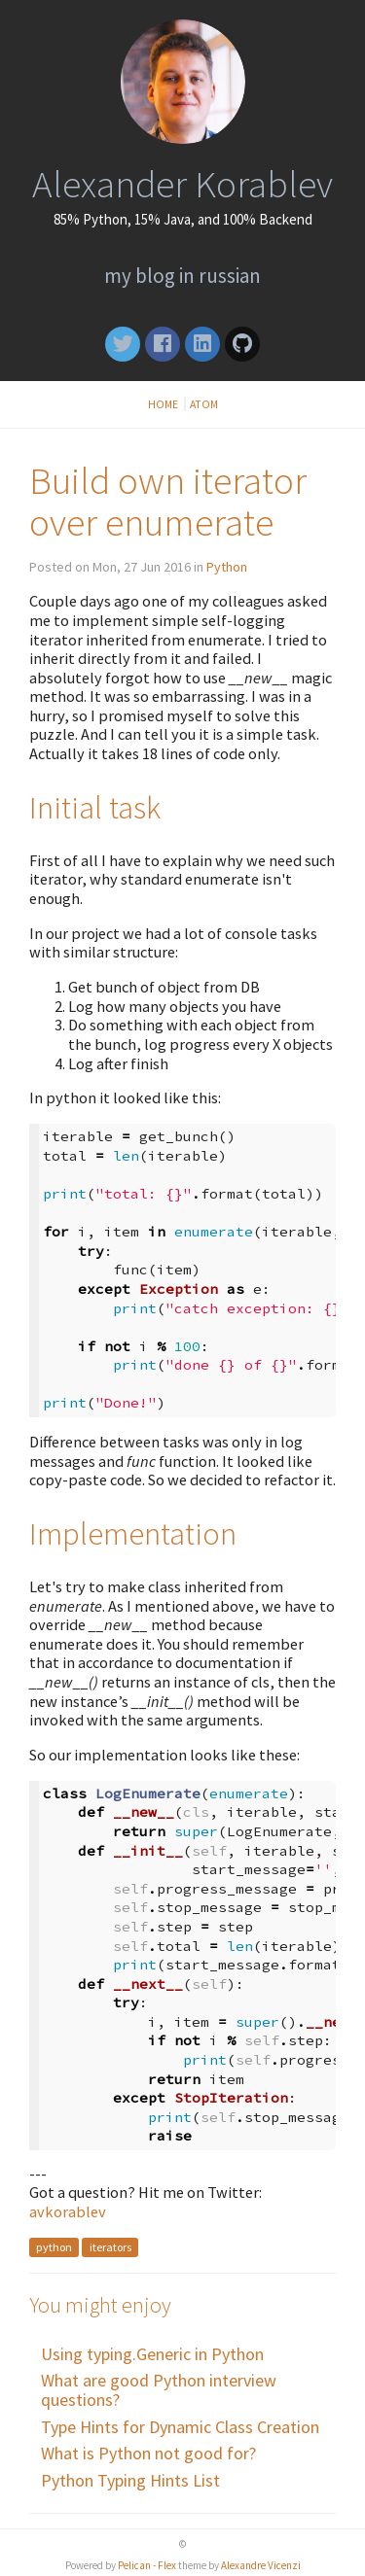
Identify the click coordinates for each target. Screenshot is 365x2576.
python (54, 2248)
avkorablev (67, 2211)
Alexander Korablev (182, 183)
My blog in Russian (182, 275)
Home (164, 404)
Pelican (134, 2565)
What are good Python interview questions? (158, 2390)
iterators (110, 2248)
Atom (204, 404)
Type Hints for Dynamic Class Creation (180, 2427)
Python (226, 566)
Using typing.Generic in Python (152, 2354)
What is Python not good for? (148, 2453)
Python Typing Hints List (130, 2480)
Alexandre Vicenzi (261, 2565)
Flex (167, 2565)
